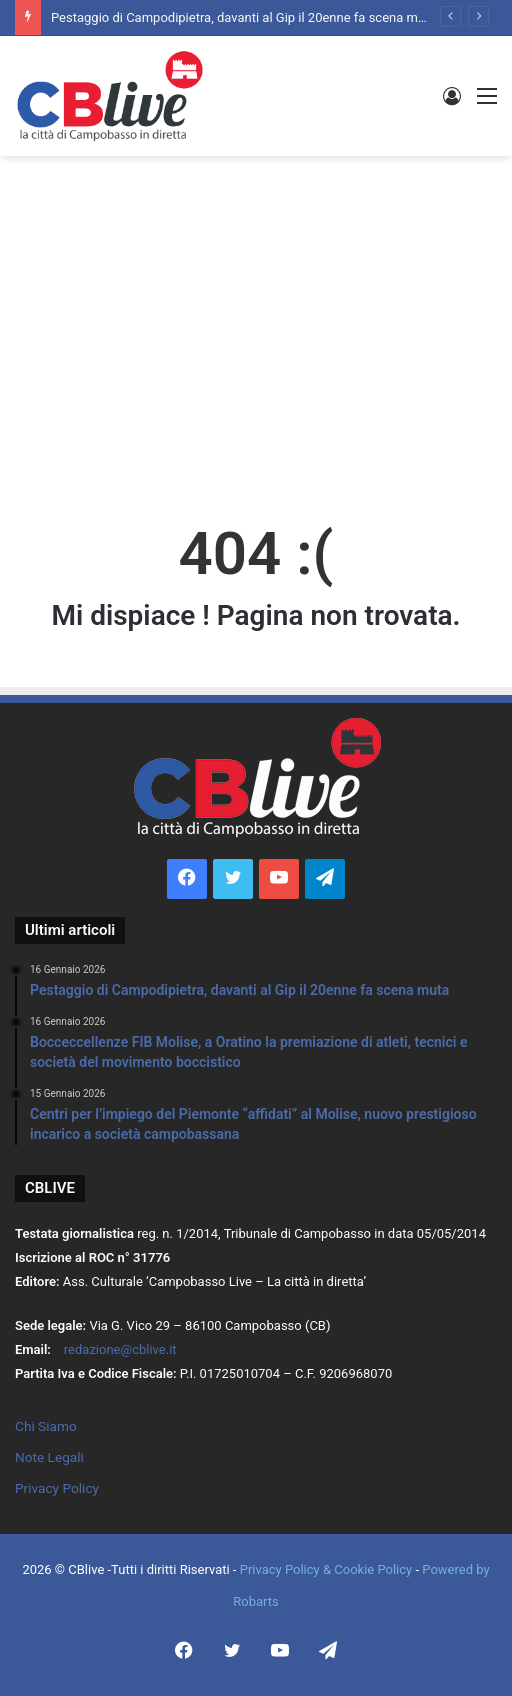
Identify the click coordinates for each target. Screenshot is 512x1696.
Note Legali (49, 1457)
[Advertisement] (263, 316)
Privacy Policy (57, 1488)
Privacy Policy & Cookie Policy (328, 1569)
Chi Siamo (46, 1426)
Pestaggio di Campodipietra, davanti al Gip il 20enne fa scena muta (243, 17)
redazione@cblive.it (120, 1349)
